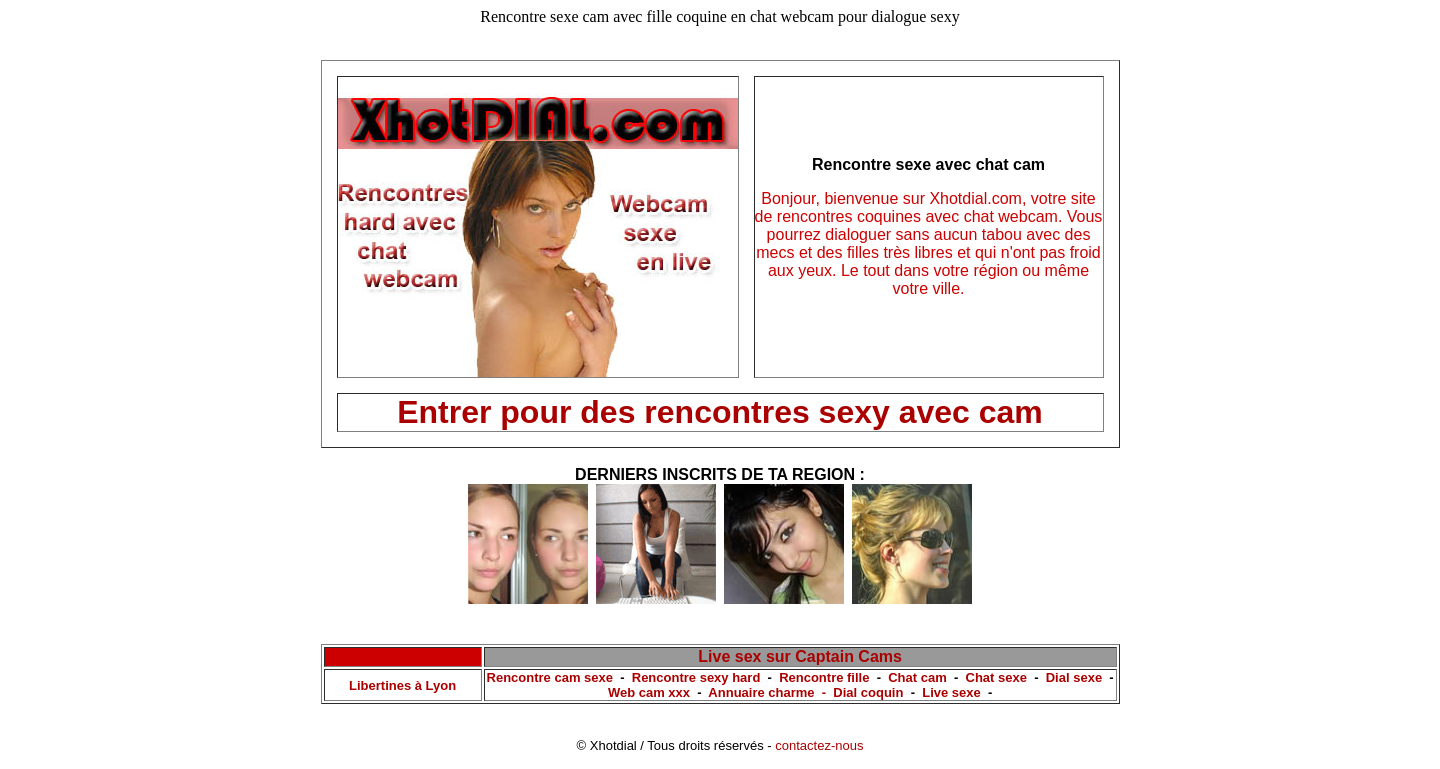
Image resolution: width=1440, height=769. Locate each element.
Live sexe (951, 692)
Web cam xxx (649, 692)
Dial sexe (1074, 677)
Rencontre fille (824, 677)
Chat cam (917, 677)
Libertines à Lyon (402, 685)
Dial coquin (868, 692)
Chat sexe (996, 677)
